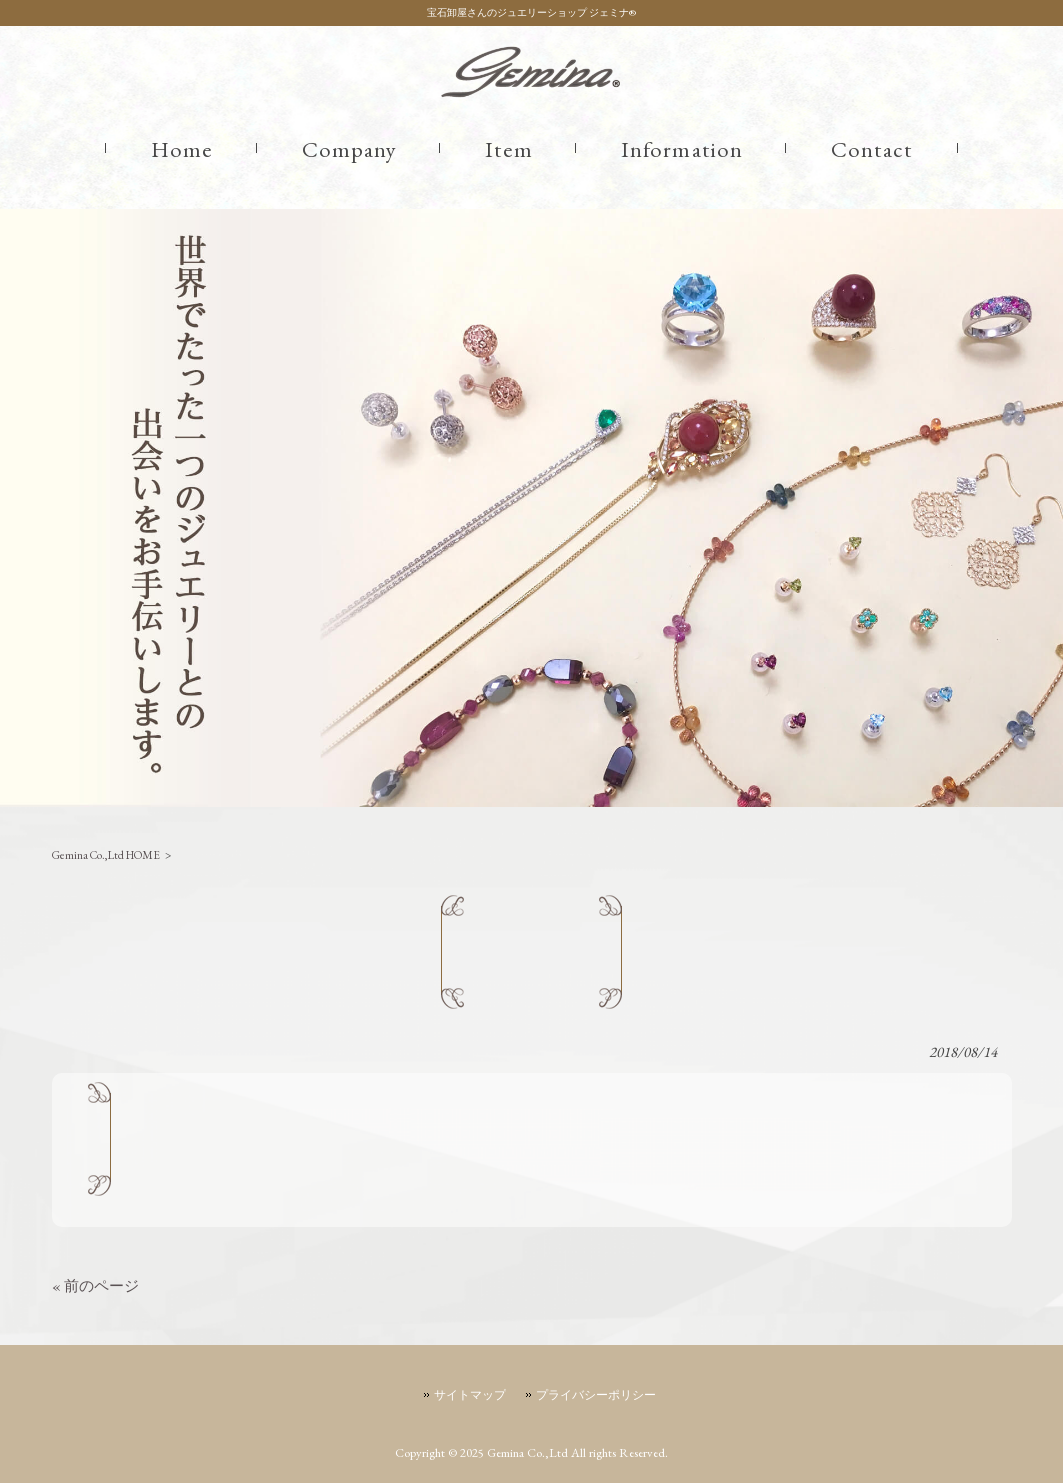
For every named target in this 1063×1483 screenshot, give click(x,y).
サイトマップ (470, 1395)
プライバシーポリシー (596, 1395)
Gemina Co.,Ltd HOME (106, 854)
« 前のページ (95, 1285)
